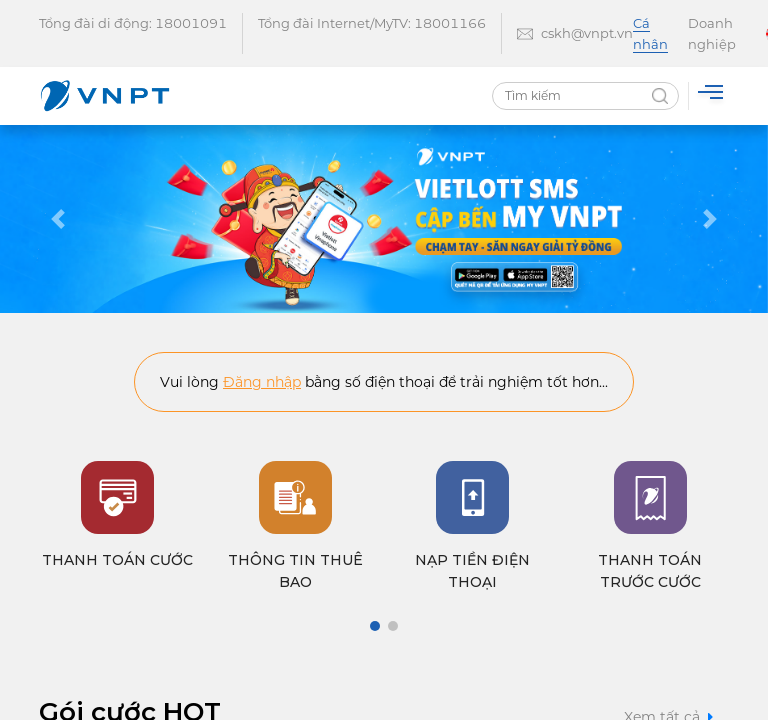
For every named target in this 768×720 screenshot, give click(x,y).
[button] (57, 219)
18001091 (191, 23)
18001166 (450, 23)
